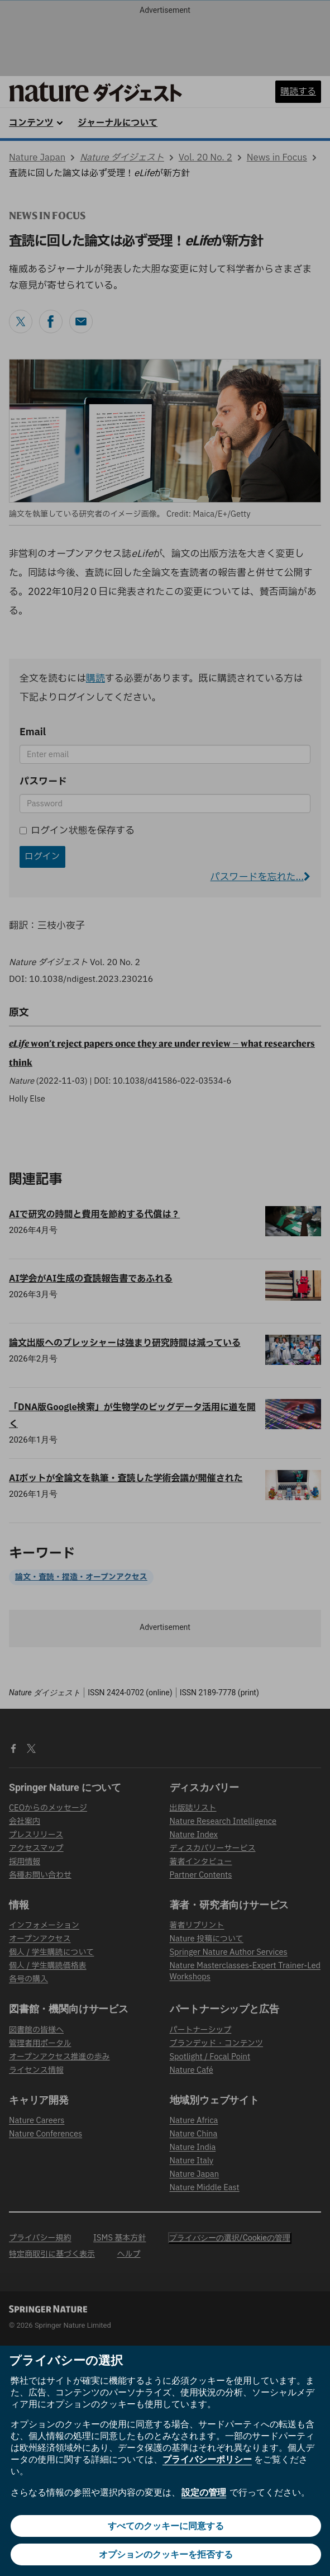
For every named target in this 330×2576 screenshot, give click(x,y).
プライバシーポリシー (207, 2459)
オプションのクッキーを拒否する (166, 2554)
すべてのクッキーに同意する (166, 2526)
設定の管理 (203, 2492)
